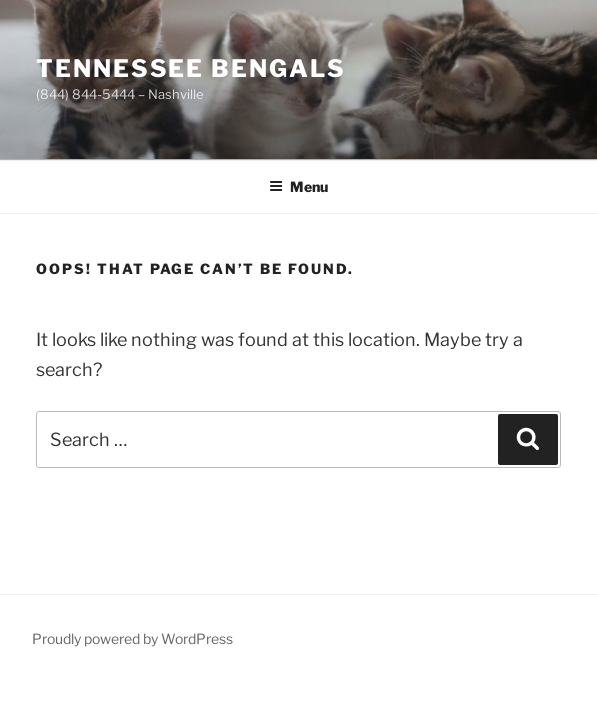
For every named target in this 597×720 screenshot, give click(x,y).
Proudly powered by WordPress (132, 638)
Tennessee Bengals (191, 68)
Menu (298, 186)
